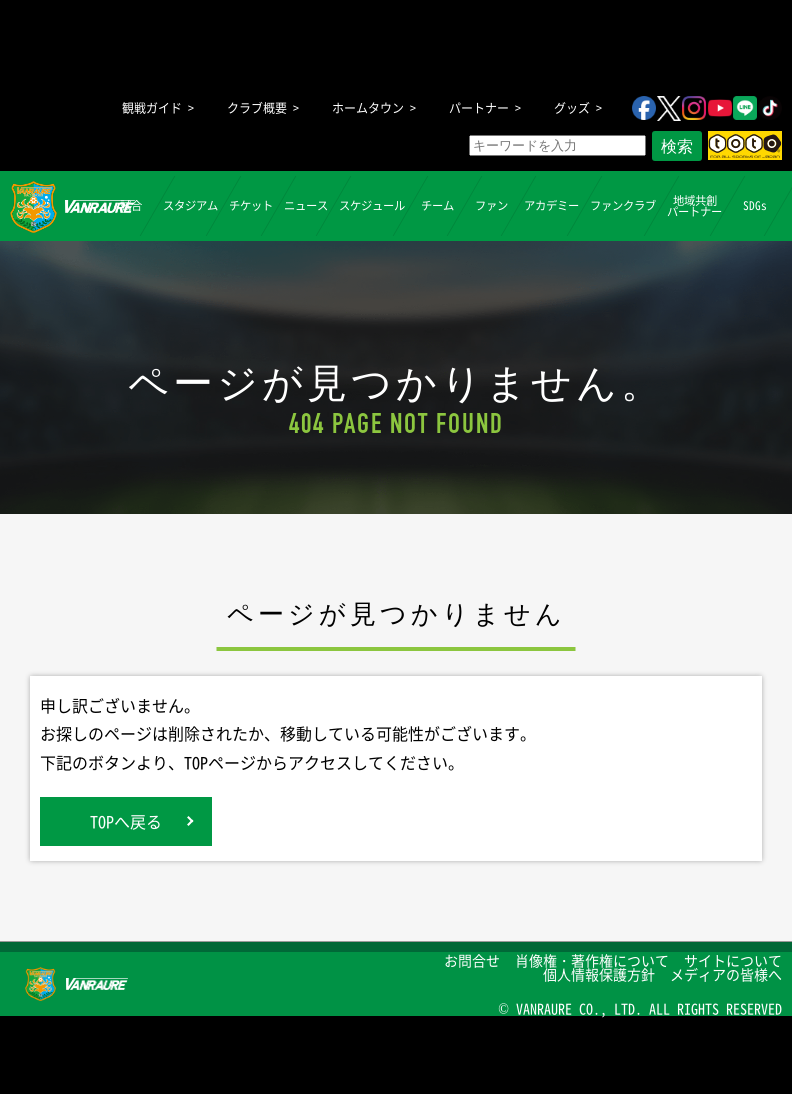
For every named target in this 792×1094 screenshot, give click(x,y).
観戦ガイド (152, 108)
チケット (251, 205)
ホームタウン (368, 108)
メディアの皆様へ (726, 974)
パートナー (479, 108)
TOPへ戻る (126, 821)
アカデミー (551, 205)
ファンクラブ (623, 205)
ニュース (306, 205)
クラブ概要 (257, 108)
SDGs (754, 205)
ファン (491, 205)
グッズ (572, 108)
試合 (130, 205)
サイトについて (733, 960)
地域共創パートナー (694, 205)
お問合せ (472, 960)
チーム (437, 205)
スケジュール (372, 205)
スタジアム (190, 205)
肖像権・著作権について (592, 960)
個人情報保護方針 (599, 974)
